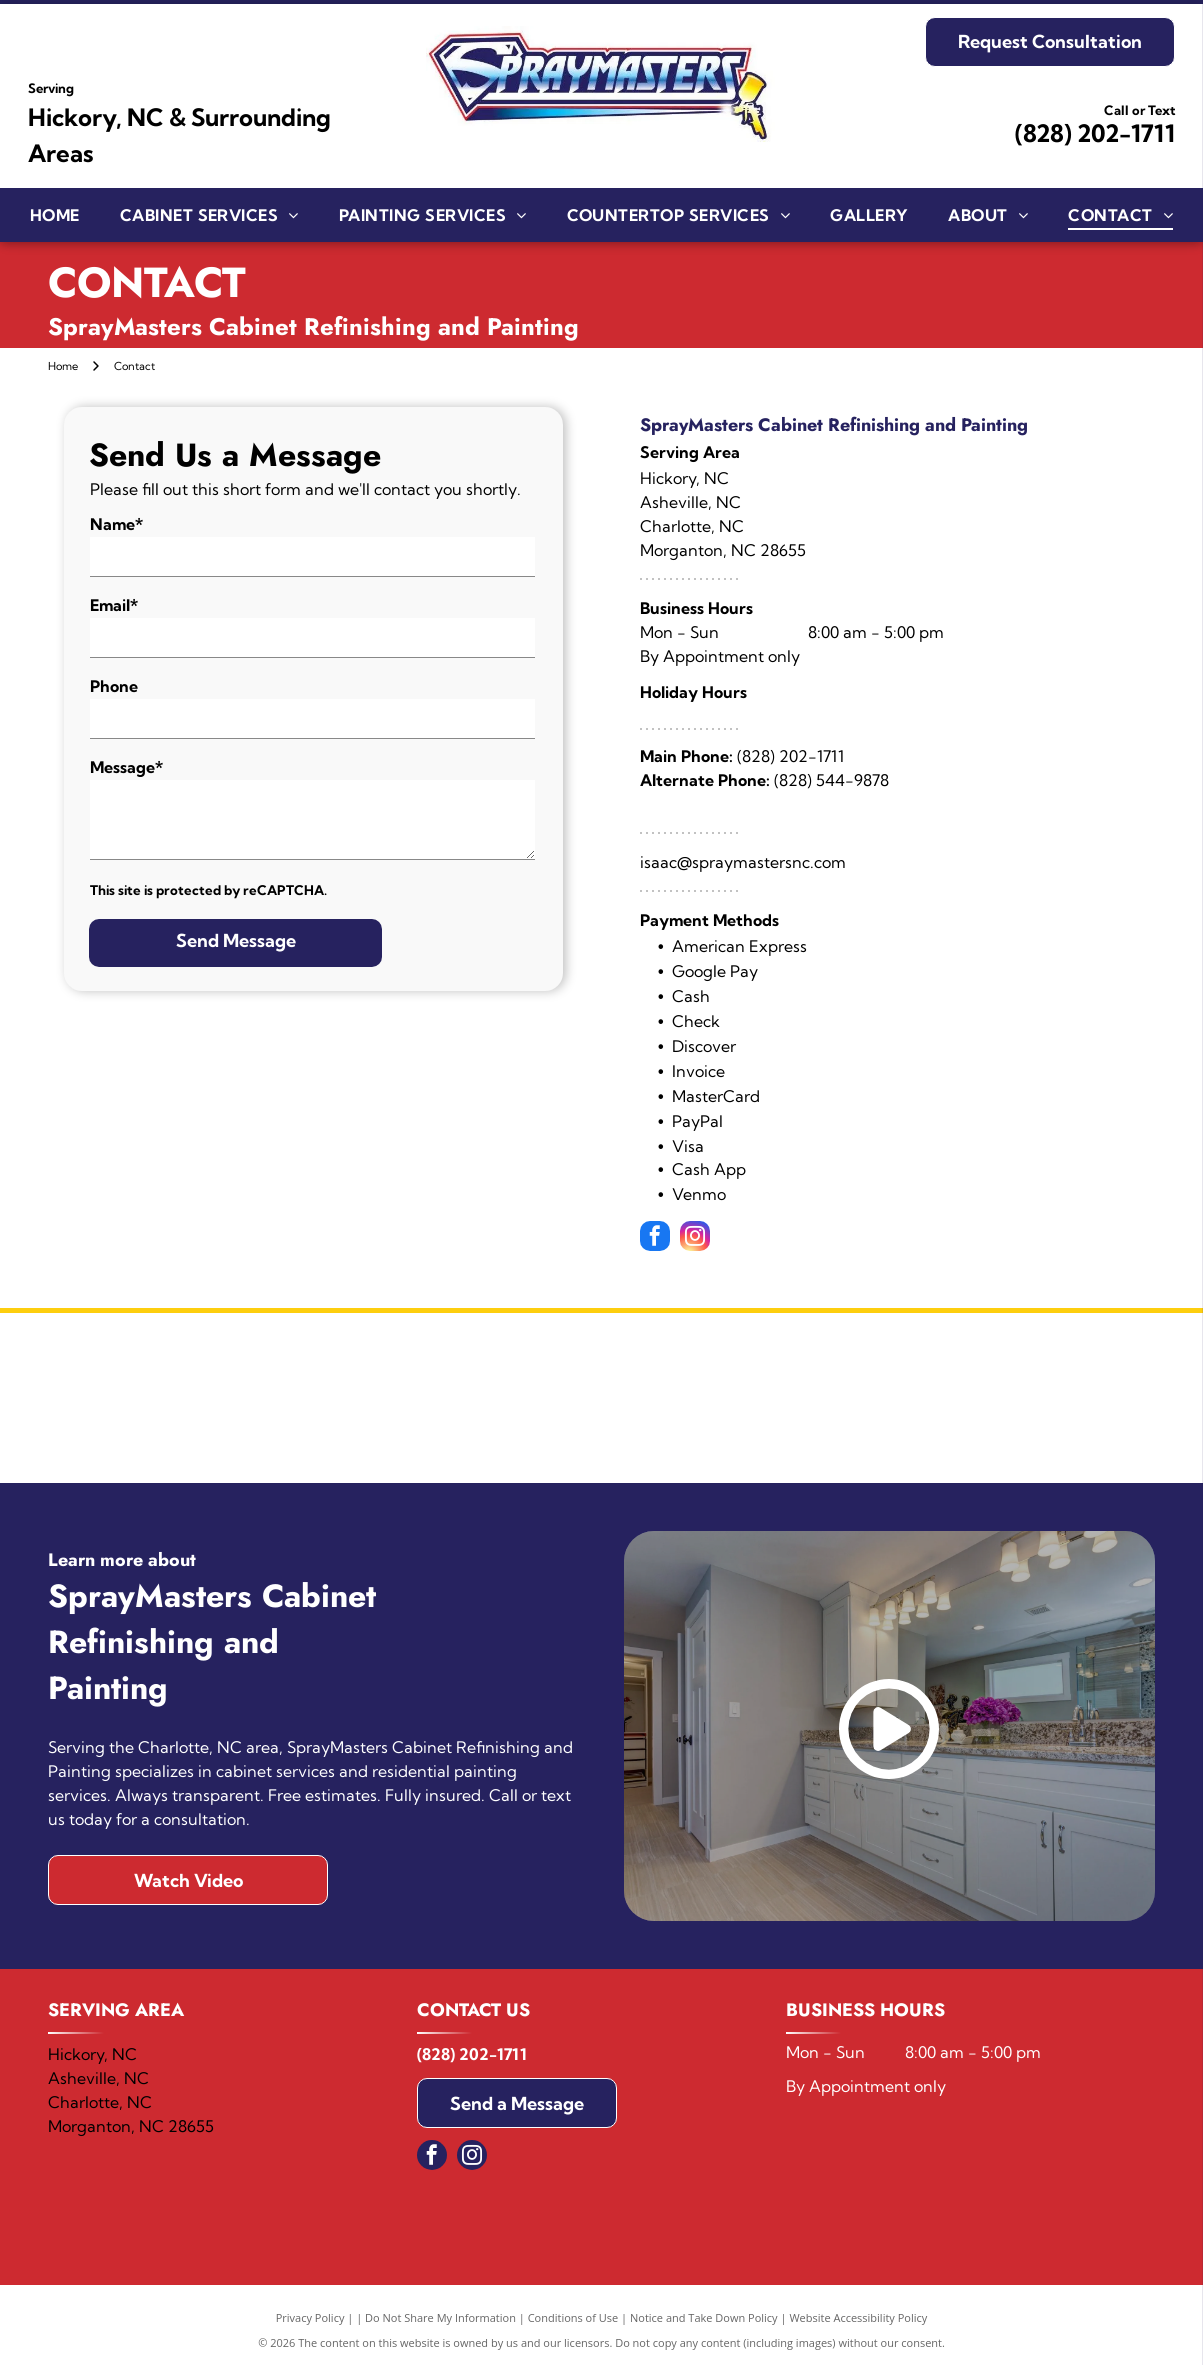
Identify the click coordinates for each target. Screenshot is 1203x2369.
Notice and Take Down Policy (704, 2321)
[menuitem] (55, 214)
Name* (116, 524)
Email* (114, 605)
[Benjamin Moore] (878, 1400)
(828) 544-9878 (831, 780)
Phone (114, 686)
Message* (126, 767)
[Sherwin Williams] (324, 1400)
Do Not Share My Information (440, 2321)
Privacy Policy (310, 2321)
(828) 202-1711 (1095, 133)
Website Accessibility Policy (858, 2321)
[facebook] (655, 1238)
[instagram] (695, 1238)
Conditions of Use (573, 2321)
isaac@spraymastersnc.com (743, 862)
